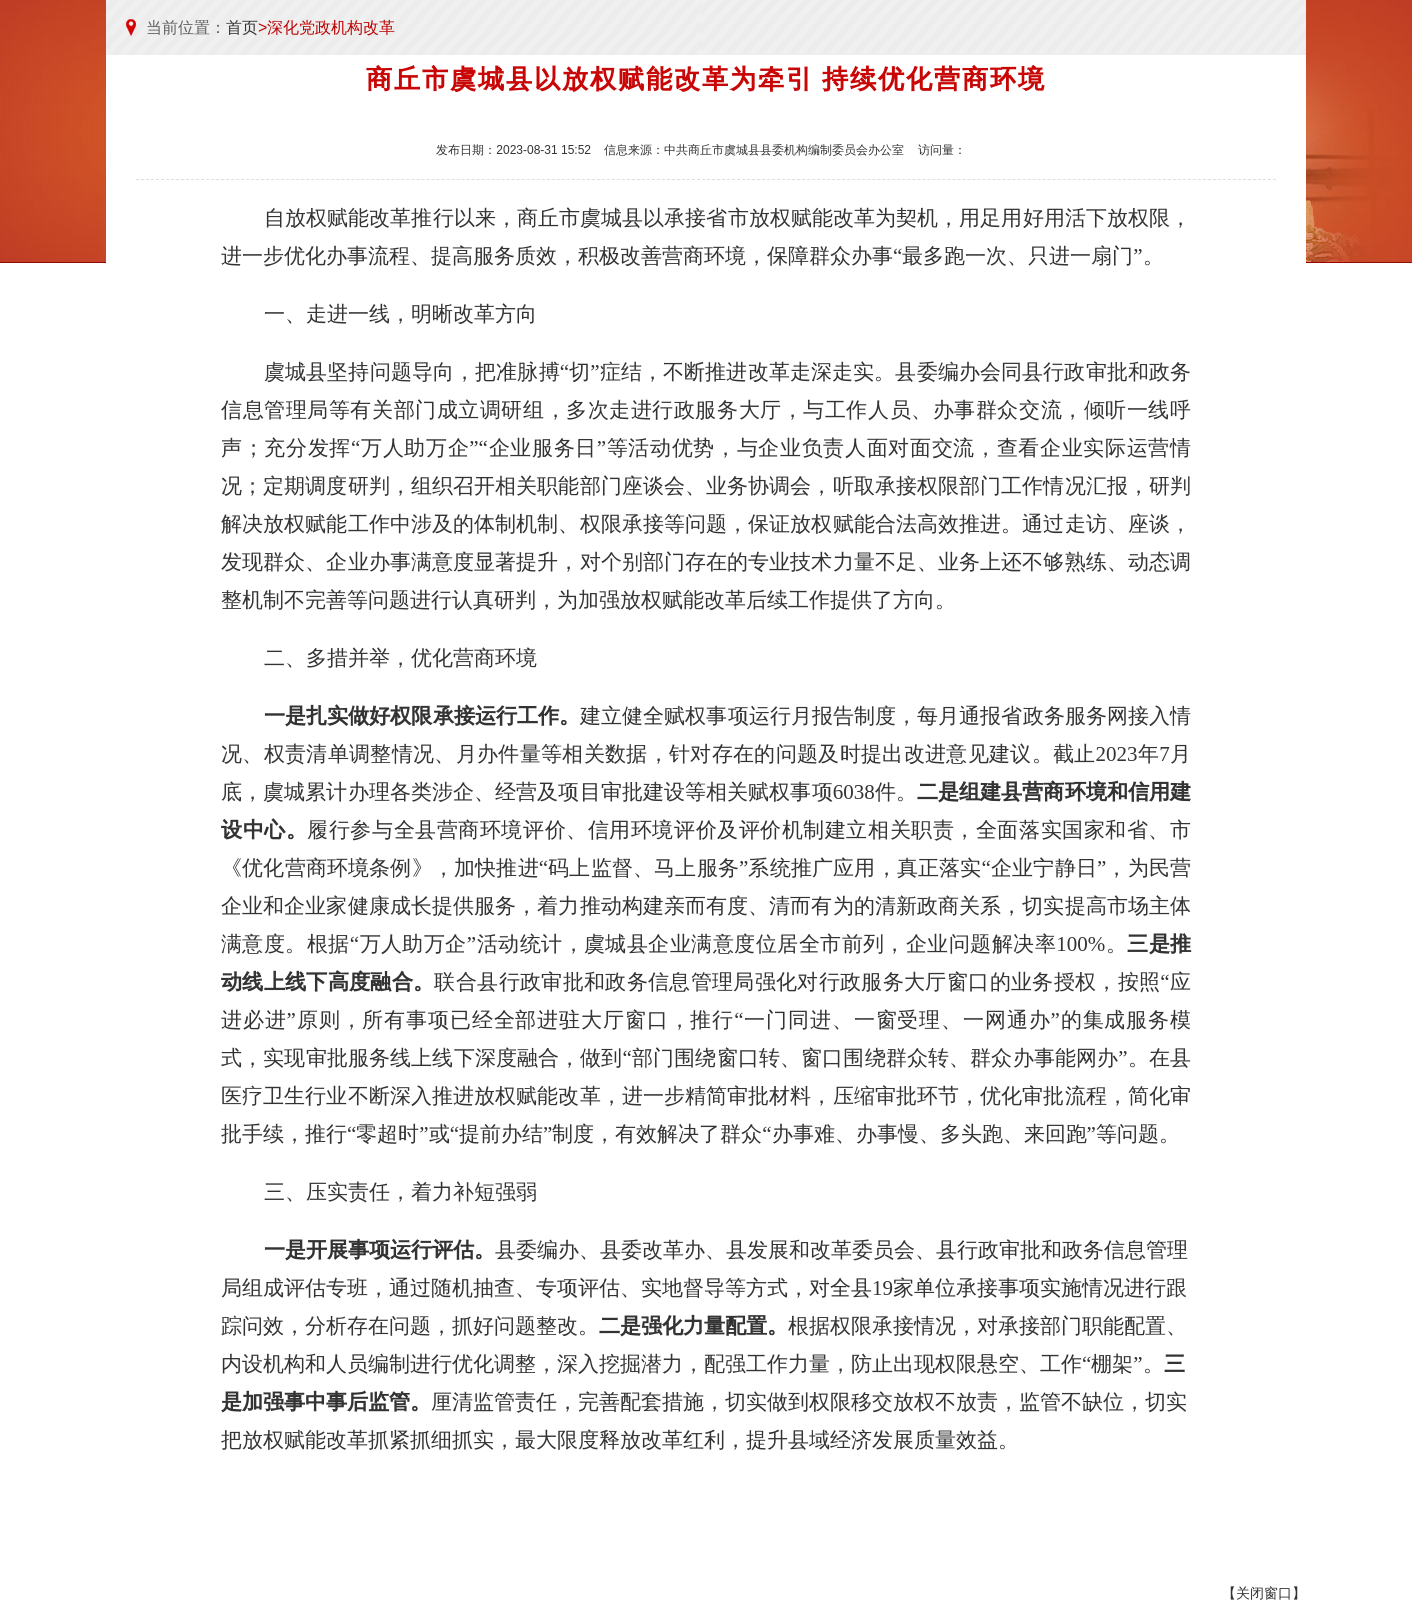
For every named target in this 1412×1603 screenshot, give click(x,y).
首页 (242, 27)
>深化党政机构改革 (326, 27)
